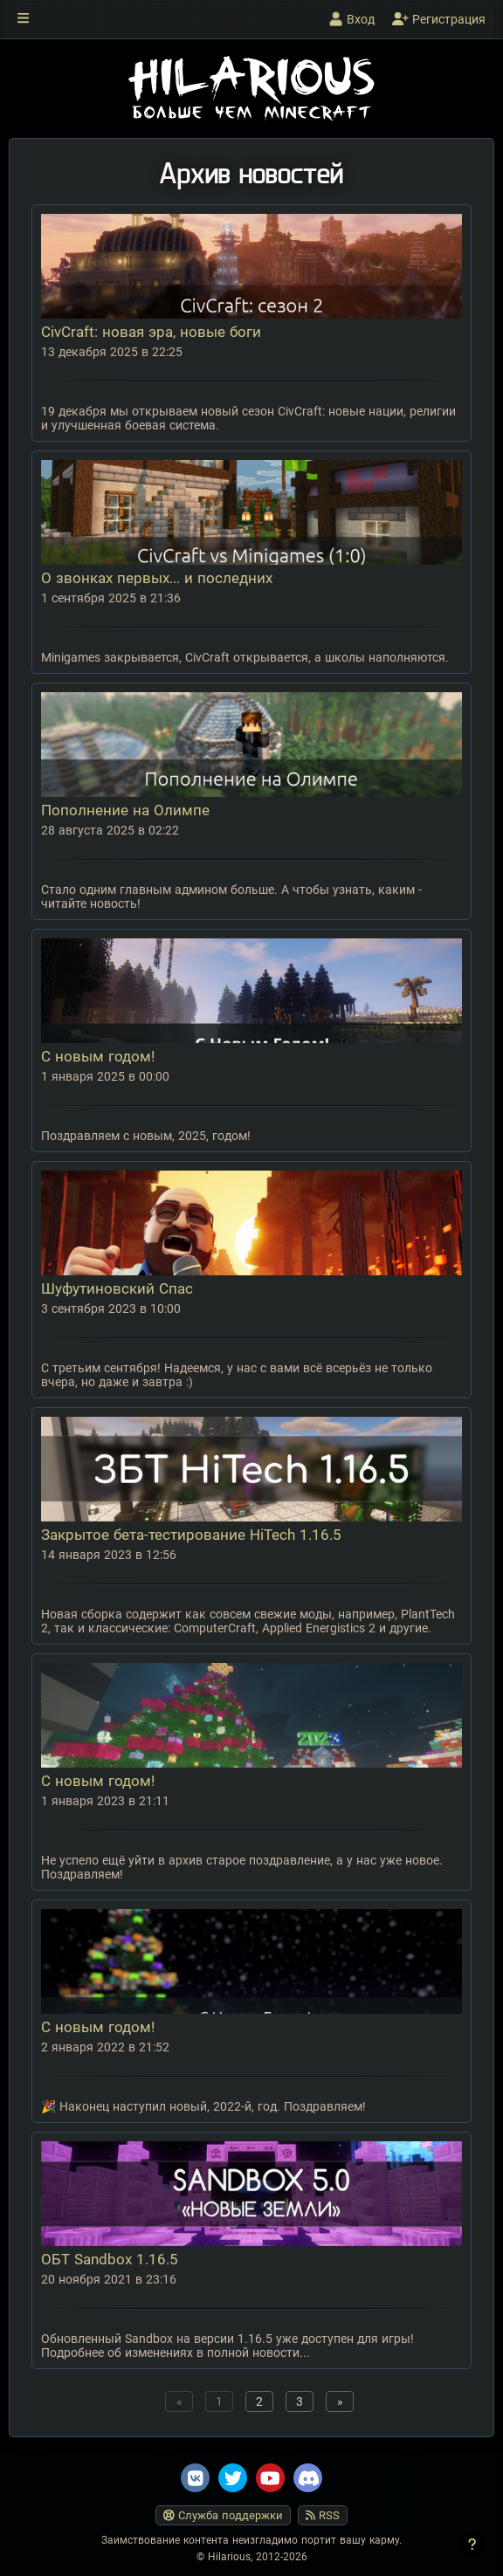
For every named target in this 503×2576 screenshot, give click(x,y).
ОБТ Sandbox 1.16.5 (109, 2259)
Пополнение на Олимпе (125, 810)
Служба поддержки (223, 2515)
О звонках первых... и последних (156, 578)
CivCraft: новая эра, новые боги (151, 331)
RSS (323, 2515)
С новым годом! (98, 1056)
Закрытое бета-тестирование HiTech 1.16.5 (191, 1534)
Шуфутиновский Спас (117, 1288)
